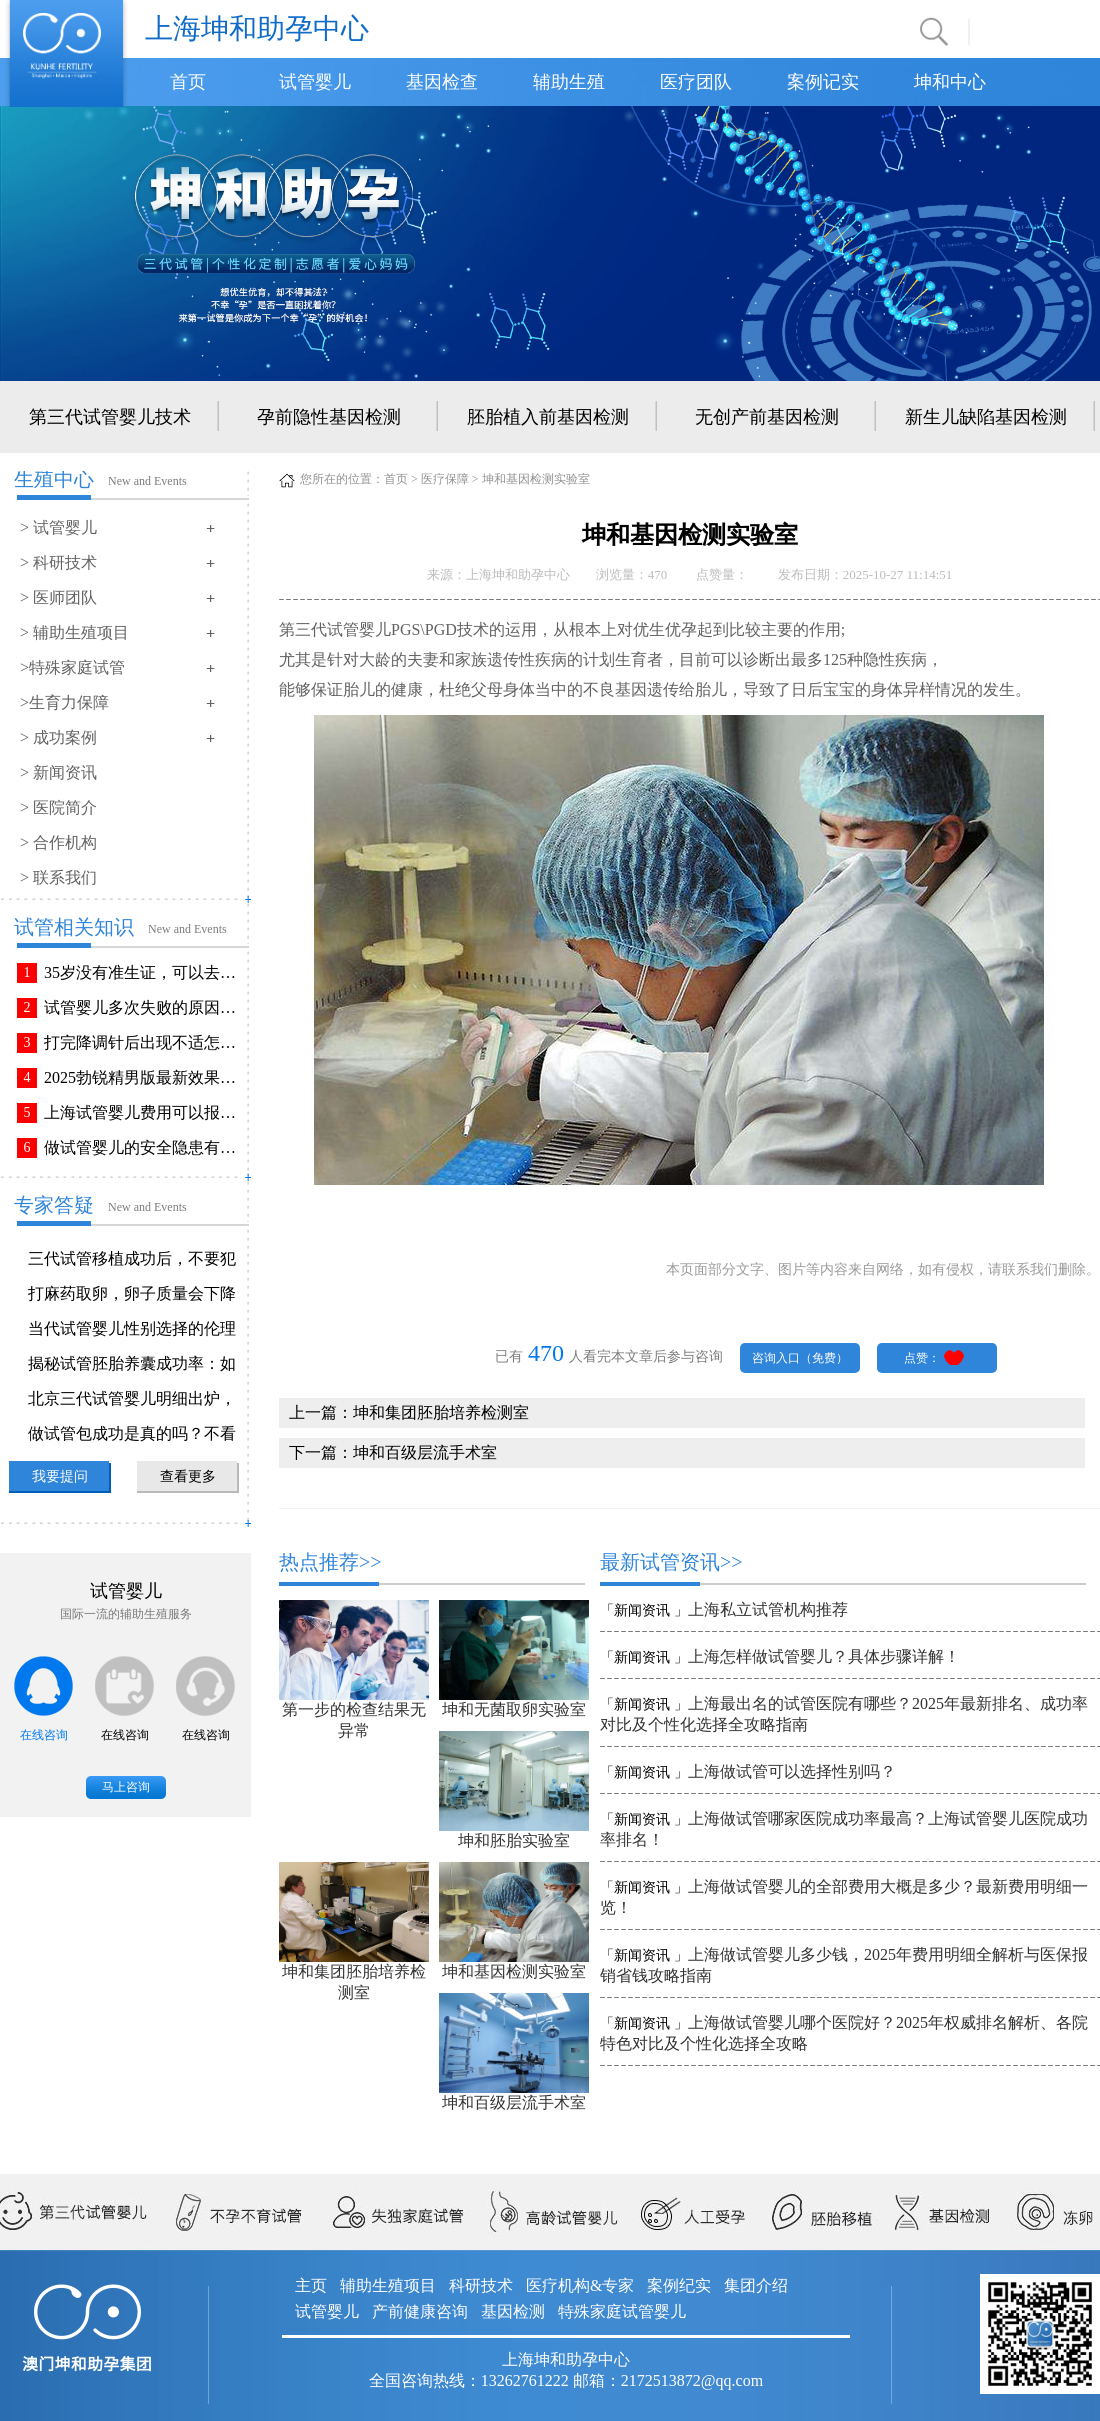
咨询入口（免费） (800, 1358)
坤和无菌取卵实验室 (514, 1709)
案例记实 (823, 82)
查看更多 (188, 1476)
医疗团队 (696, 82)
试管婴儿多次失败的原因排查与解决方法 (144, 1007)
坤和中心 (950, 82)
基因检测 (513, 2311)
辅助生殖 (569, 82)
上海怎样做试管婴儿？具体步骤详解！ (824, 1656)
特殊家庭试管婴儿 (622, 2311)
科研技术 (481, 2285)
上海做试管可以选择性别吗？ (792, 1771)
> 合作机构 (58, 842)
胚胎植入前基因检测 (548, 417)
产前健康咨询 (420, 2311)
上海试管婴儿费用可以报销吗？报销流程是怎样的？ (144, 1112)
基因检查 (442, 82)
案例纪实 (679, 2285)
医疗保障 (445, 479)
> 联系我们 (58, 877)
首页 (188, 82)
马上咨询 (126, 1787)
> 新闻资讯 (58, 772)
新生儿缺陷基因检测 (986, 417)
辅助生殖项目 (388, 2285)
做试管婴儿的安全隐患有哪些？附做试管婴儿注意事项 (144, 1147)
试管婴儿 (315, 82)
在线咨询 (44, 1735)
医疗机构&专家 (580, 2285)
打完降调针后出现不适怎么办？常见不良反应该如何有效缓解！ (144, 1042)
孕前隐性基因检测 (329, 417)
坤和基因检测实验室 (514, 1971)
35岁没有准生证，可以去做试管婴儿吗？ (144, 972)
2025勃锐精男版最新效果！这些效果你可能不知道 (144, 1077)
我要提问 (60, 1476)
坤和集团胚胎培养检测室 (441, 1412)
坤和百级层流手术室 (425, 1452)
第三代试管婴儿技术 (110, 417)
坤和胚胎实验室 (514, 1840)
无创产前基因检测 (767, 417)
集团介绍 (756, 2285)
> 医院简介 (58, 807)
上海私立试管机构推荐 (768, 1609)
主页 (311, 2285)
